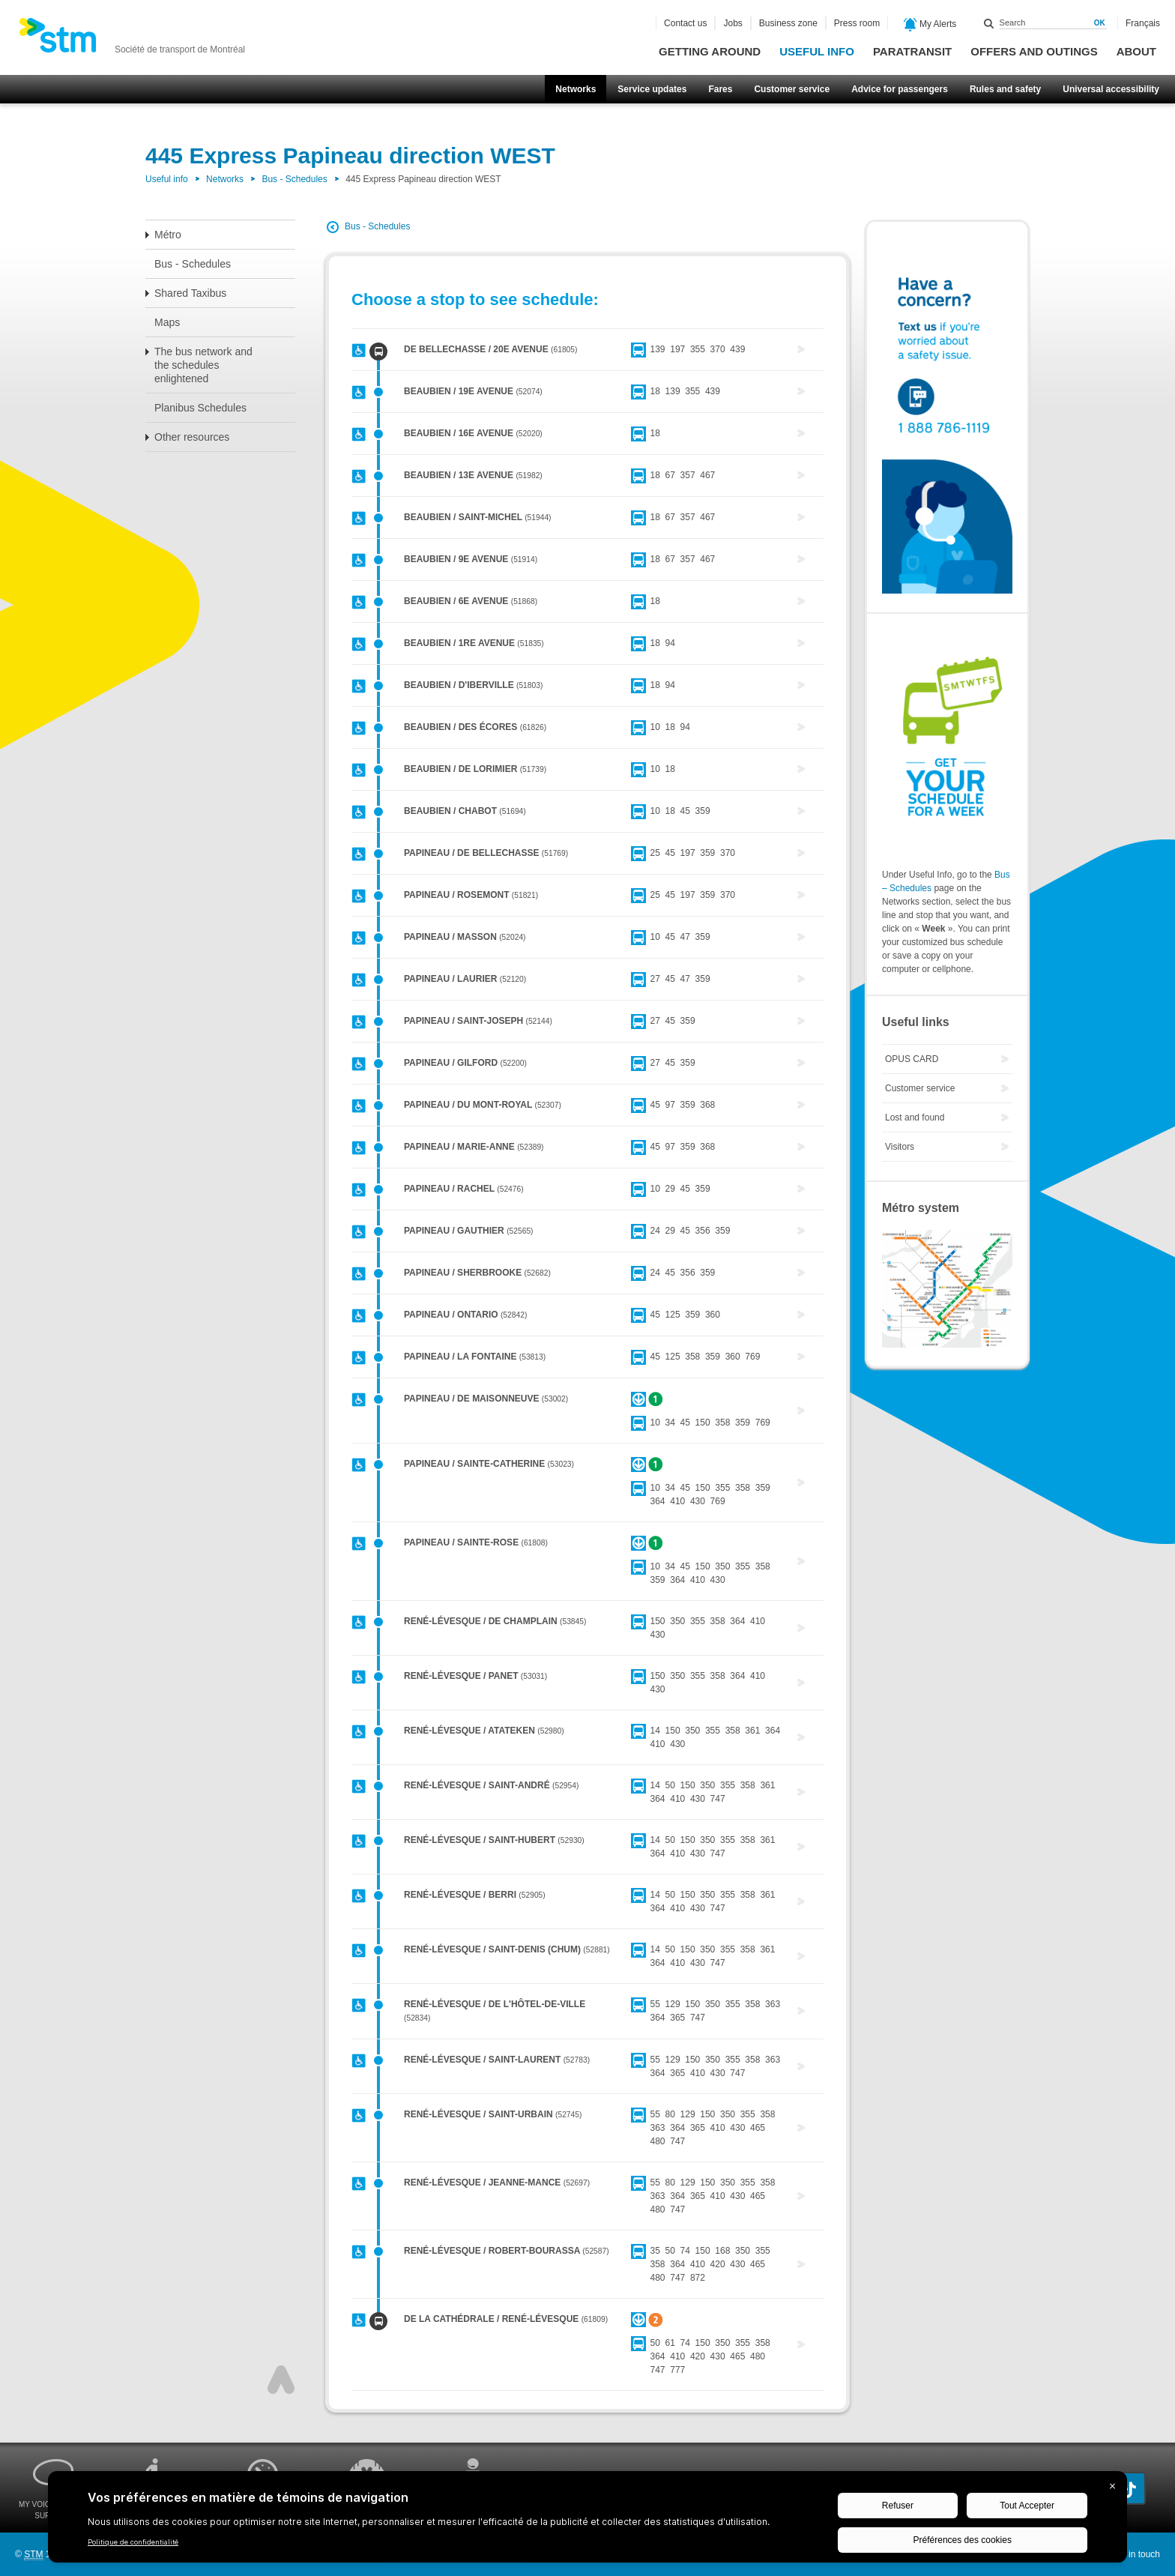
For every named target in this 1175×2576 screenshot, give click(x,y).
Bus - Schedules (294, 179)
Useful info (816, 51)
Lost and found (914, 1117)
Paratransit (912, 51)
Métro (167, 235)
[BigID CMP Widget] (587, 2520)
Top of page (281, 2379)
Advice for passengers (899, 89)
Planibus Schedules (200, 408)
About (1136, 51)
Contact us (685, 23)
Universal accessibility (1111, 89)
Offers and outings (1033, 51)
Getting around (710, 51)
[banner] (132, 39)
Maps (167, 322)
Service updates (651, 89)
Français (1143, 23)
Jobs (732, 23)
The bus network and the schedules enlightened (203, 365)
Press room (857, 23)
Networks (575, 89)
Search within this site (989, 23)
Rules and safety (1005, 89)
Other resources (191, 437)
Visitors (899, 1146)
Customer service (792, 89)
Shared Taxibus (190, 293)
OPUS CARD (911, 1059)
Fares (720, 89)
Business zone (788, 23)
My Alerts (930, 24)
